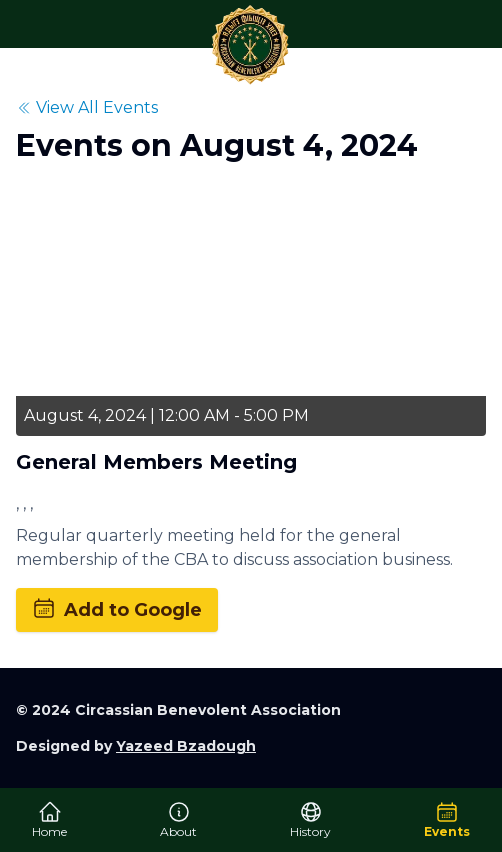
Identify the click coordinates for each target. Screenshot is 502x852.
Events (447, 819)
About (178, 819)
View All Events (87, 107)
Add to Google (117, 608)
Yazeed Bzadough (186, 746)
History (310, 819)
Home (49, 819)
